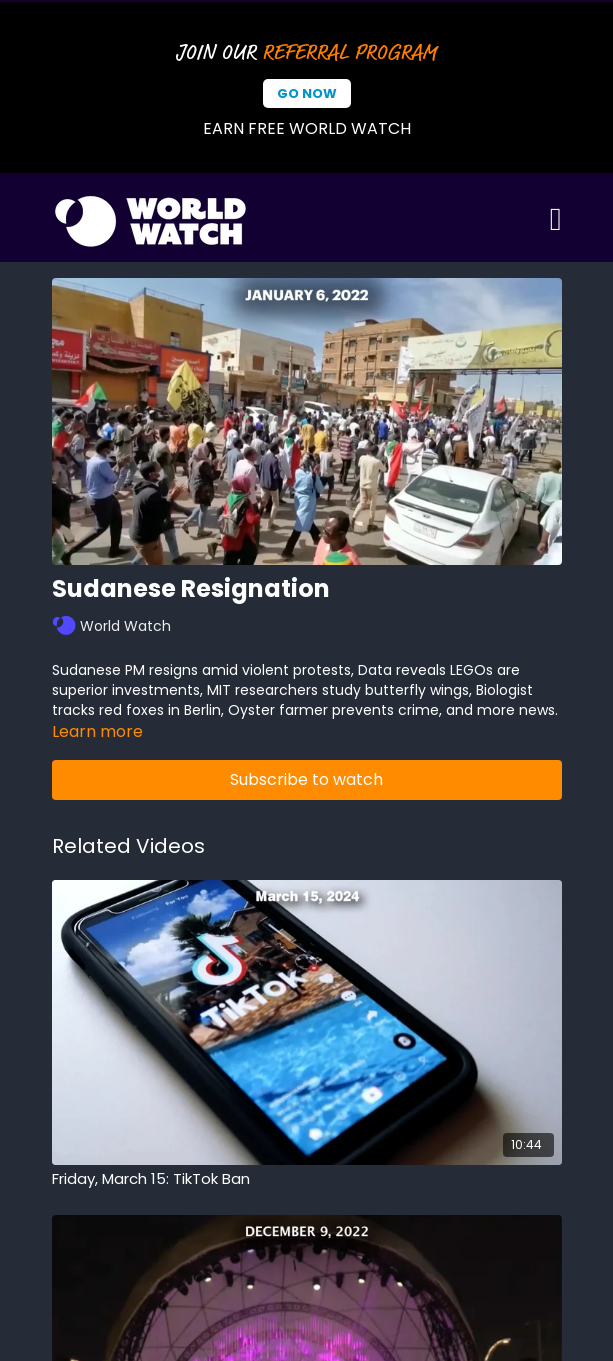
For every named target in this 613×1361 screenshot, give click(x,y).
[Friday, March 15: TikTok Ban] (307, 1179)
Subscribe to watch (306, 779)
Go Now (307, 93)
